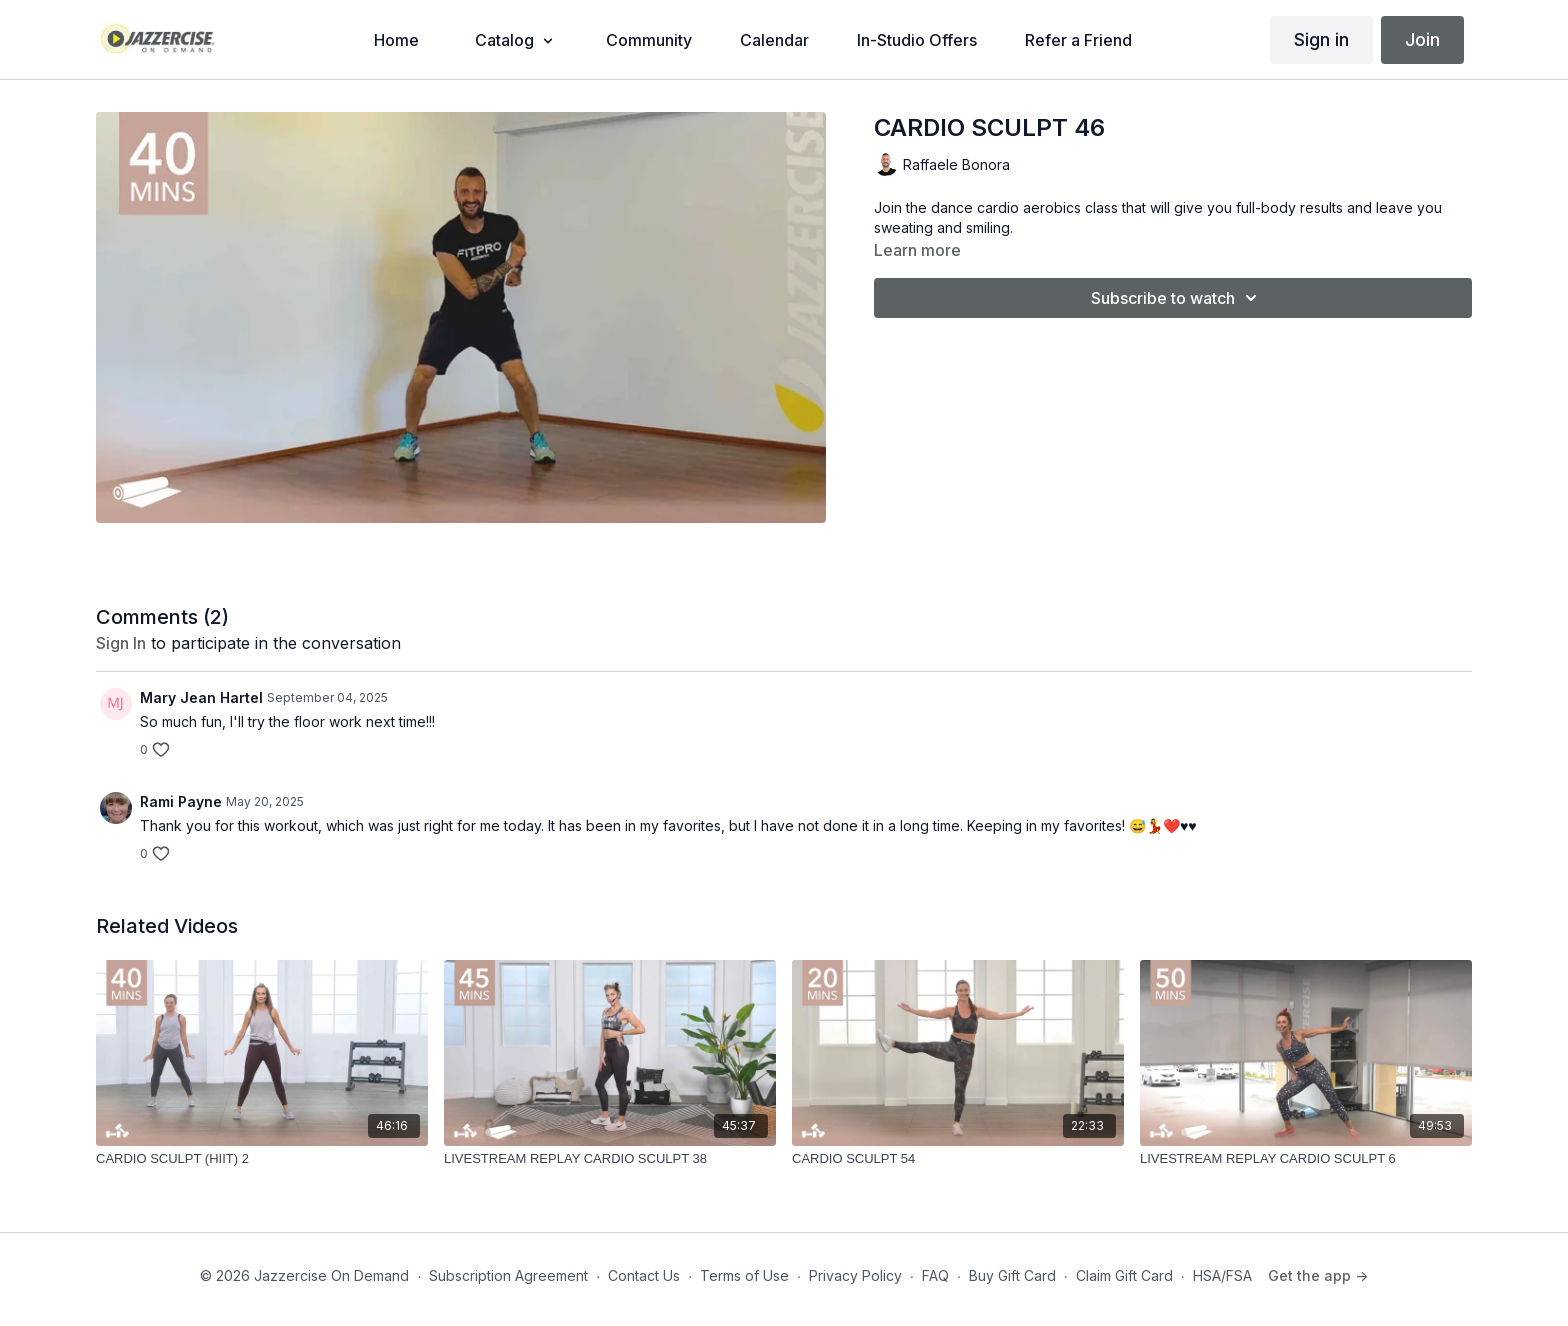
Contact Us (644, 1275)
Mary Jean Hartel (201, 697)
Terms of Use (744, 1275)
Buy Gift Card (1012, 1275)
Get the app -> (1318, 1275)
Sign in (1321, 39)
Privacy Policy (855, 1275)
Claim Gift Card (1124, 1275)
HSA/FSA (1222, 1275)
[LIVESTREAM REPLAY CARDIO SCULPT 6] (1306, 1159)
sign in (121, 643)
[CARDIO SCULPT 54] (958, 1159)
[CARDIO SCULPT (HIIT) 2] (262, 1159)
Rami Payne (181, 801)
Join (1422, 39)
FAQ (935, 1275)
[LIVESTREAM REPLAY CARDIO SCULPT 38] (610, 1159)
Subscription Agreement (508, 1275)
